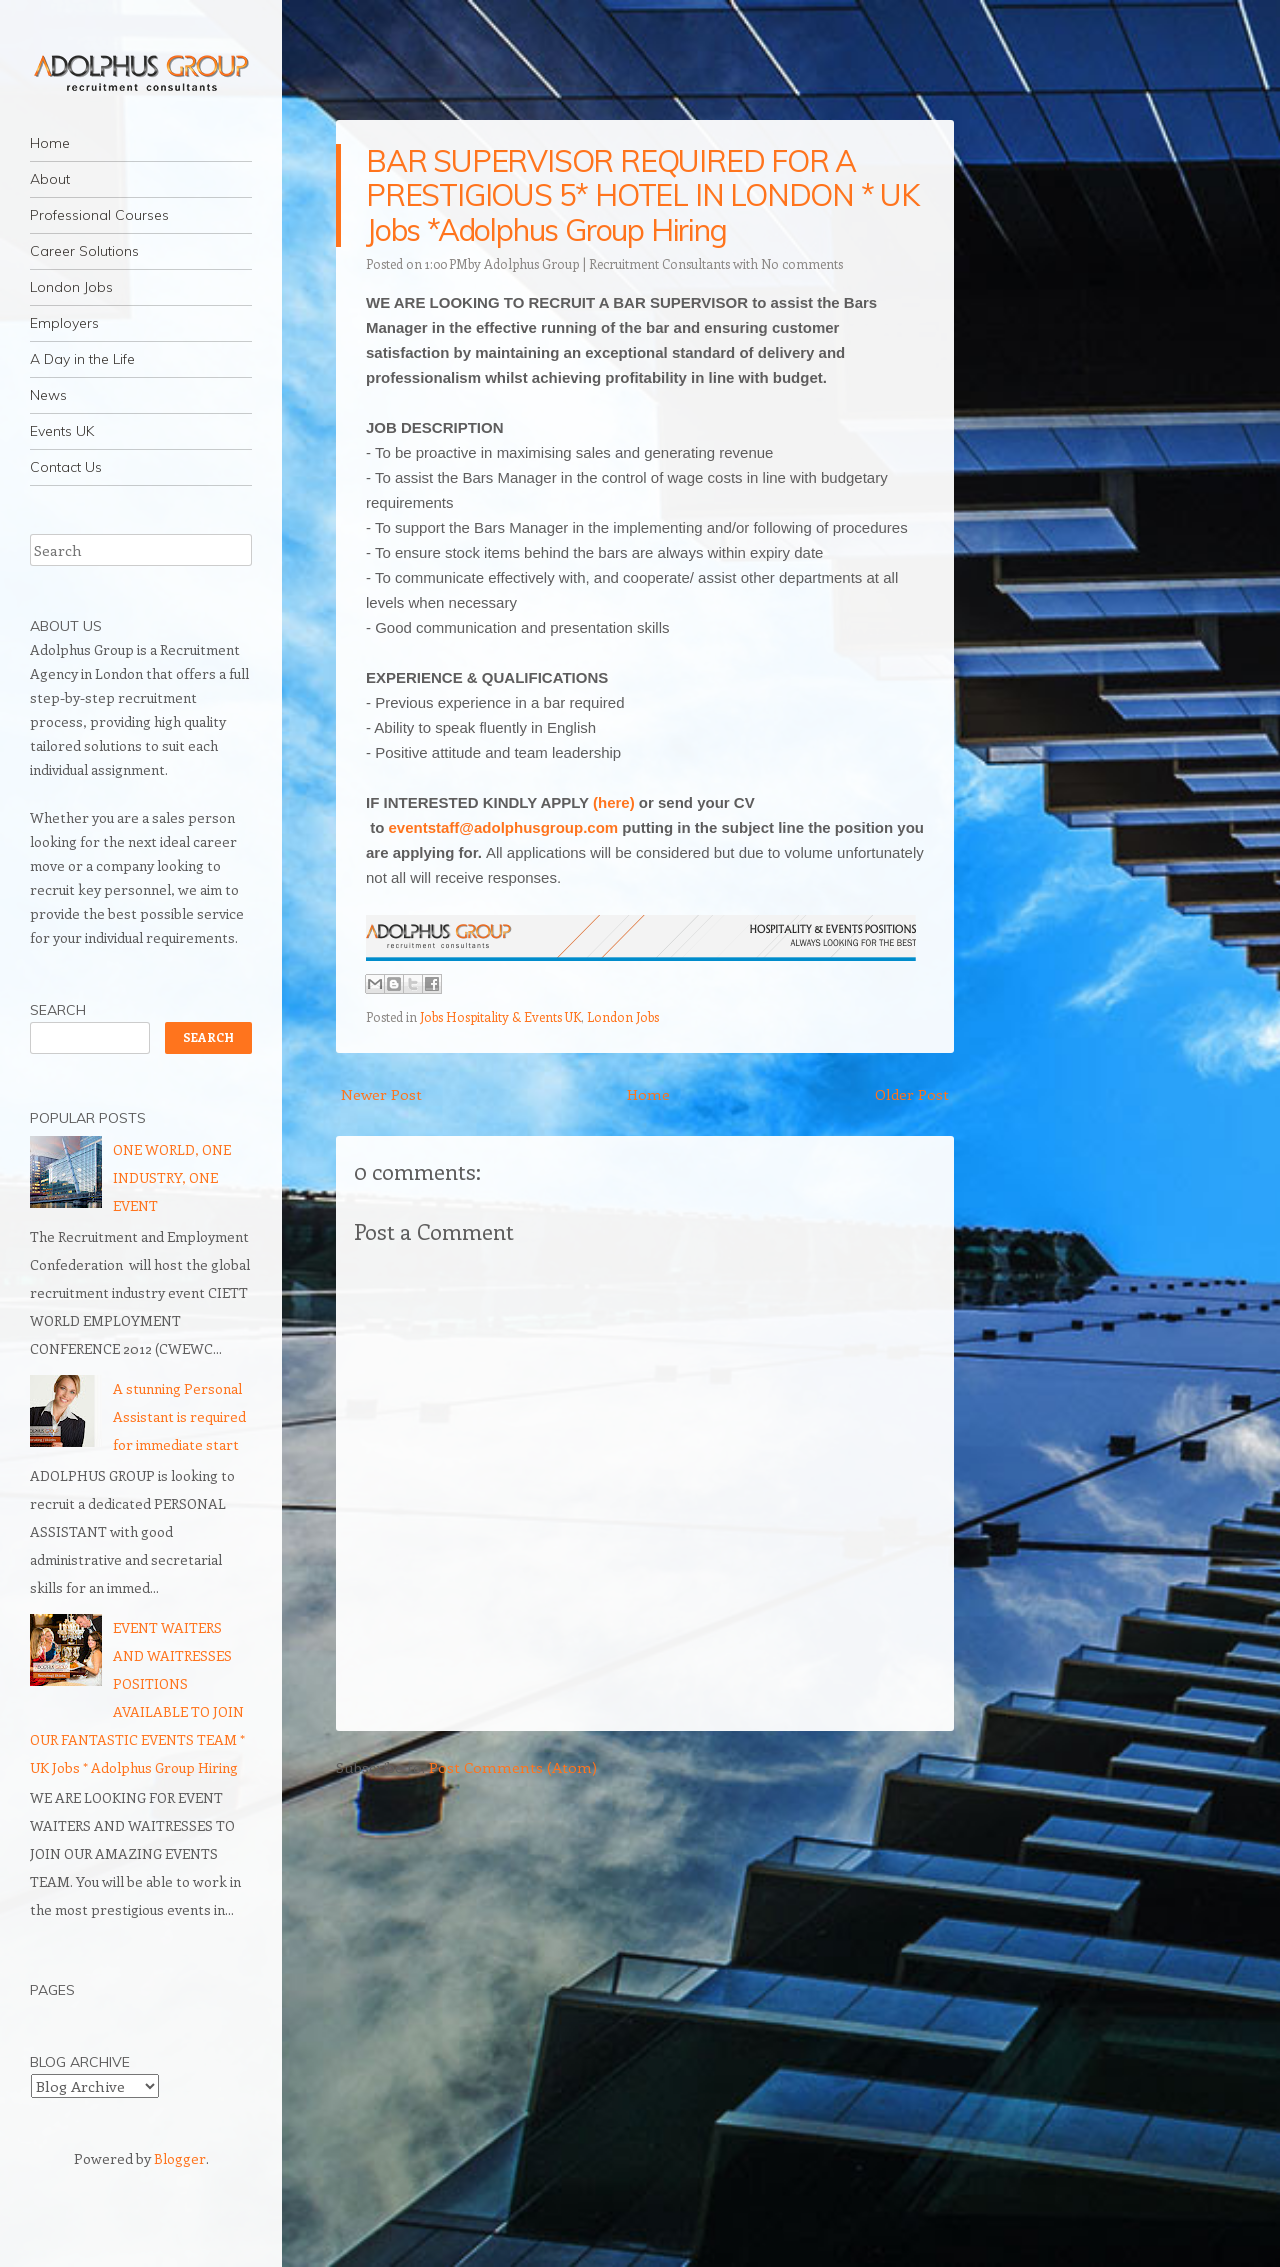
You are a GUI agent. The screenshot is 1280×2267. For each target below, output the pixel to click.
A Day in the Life (82, 359)
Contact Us (66, 467)
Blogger (180, 2158)
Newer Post (381, 1094)
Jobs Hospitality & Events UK (500, 1016)
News (48, 395)
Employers (64, 323)
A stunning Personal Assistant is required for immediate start (179, 1416)
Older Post (912, 1094)
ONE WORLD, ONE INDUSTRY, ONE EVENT (172, 1177)
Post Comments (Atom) (513, 1767)
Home (50, 143)
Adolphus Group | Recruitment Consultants (607, 263)
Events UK (62, 431)
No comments (802, 263)
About (50, 179)
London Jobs (71, 287)
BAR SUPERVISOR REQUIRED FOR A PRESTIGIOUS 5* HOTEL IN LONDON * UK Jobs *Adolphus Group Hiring (642, 195)
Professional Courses (99, 215)
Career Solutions (84, 251)
